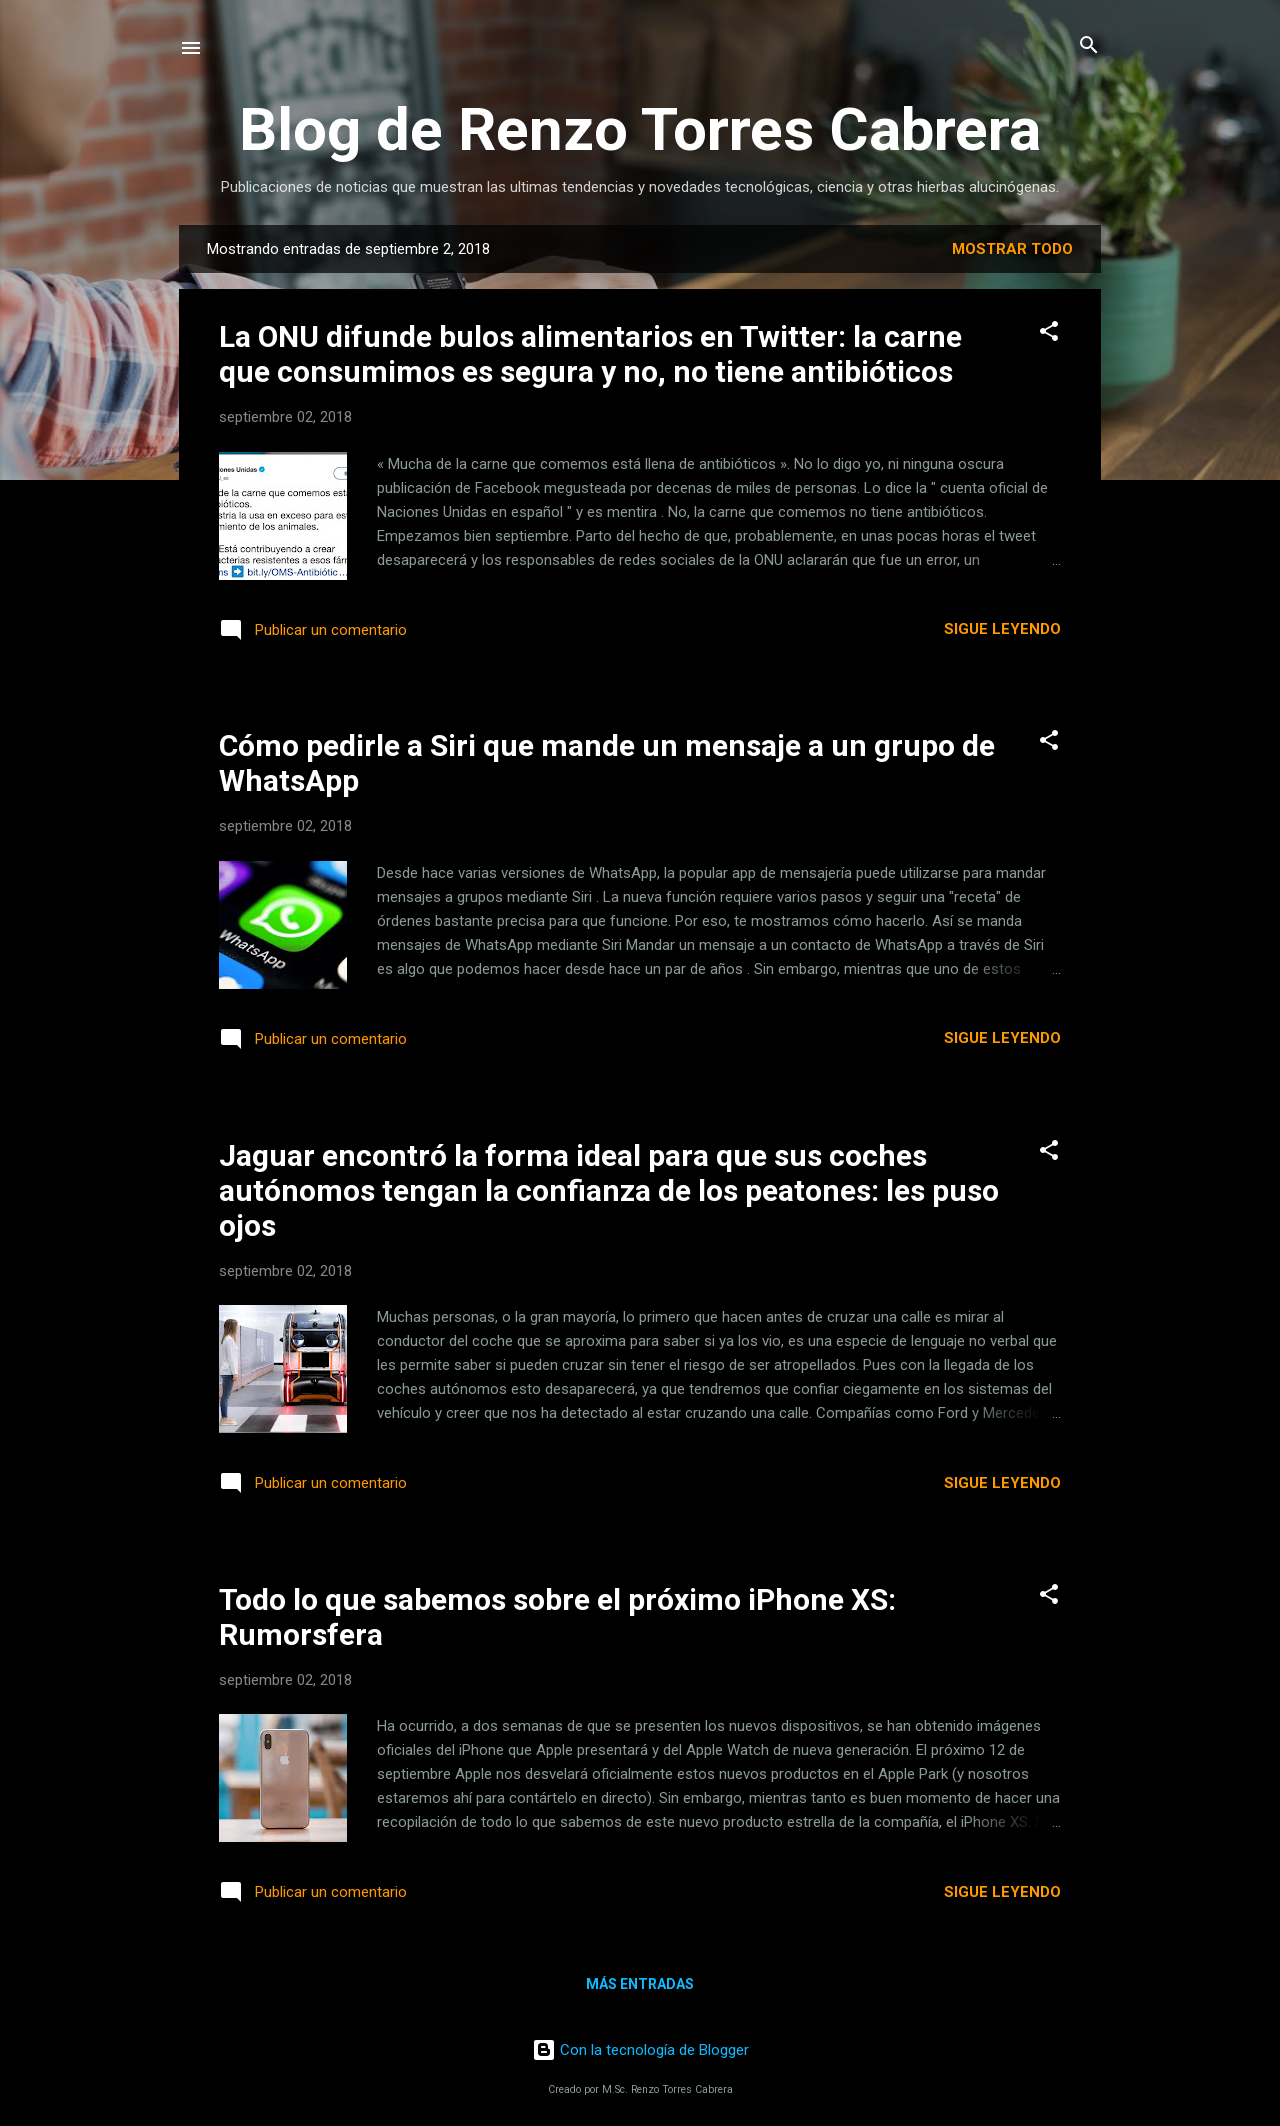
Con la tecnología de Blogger (640, 2050)
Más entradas (640, 1984)
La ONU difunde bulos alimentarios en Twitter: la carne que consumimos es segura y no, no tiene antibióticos (590, 354)
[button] (1049, 332)
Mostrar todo (1012, 249)
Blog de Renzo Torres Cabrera (640, 129)
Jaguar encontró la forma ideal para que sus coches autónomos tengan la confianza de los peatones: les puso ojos (609, 1190)
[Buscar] (1089, 46)
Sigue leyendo (1002, 629)
